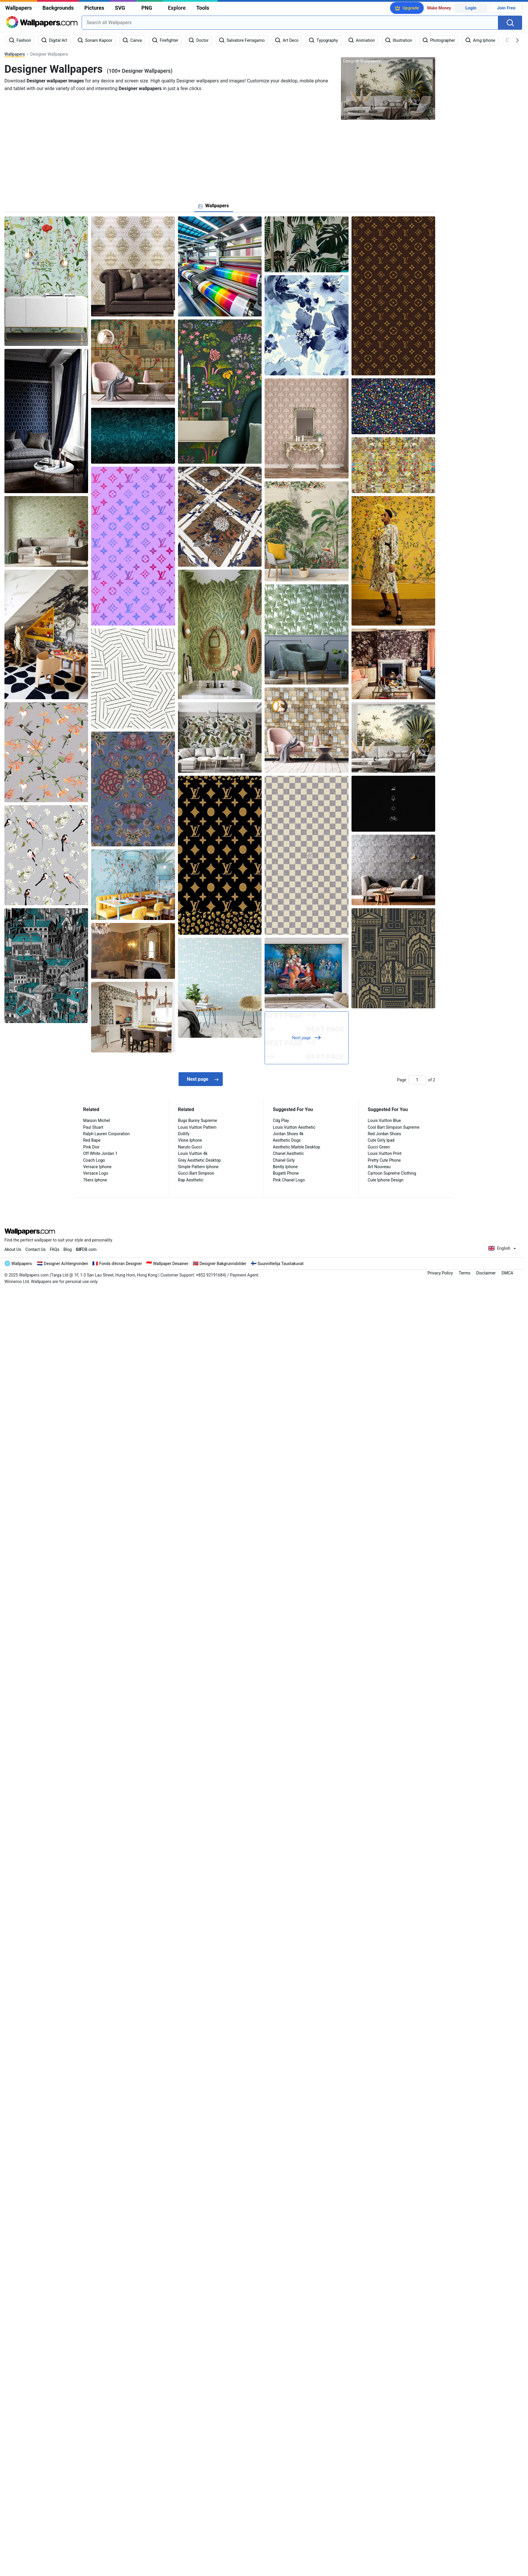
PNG (146, 8)
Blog (67, 1249)
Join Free (506, 8)
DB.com (86, 1249)
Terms (464, 1273)
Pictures (94, 8)
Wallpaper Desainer (170, 1263)
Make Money (439, 8)
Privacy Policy (440, 1273)
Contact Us (35, 1249)
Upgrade (410, 8)
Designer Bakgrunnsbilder (223, 1263)
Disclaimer (486, 1273)
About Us (12, 1249)
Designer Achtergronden (66, 1263)
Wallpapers (18, 8)
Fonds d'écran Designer (120, 1263)
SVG (120, 8)
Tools (202, 8)
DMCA (507, 1273)
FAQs (55, 1249)
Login (470, 8)
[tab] (213, 205)
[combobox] (290, 23)
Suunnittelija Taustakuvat (280, 1263)
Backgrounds (58, 8)
